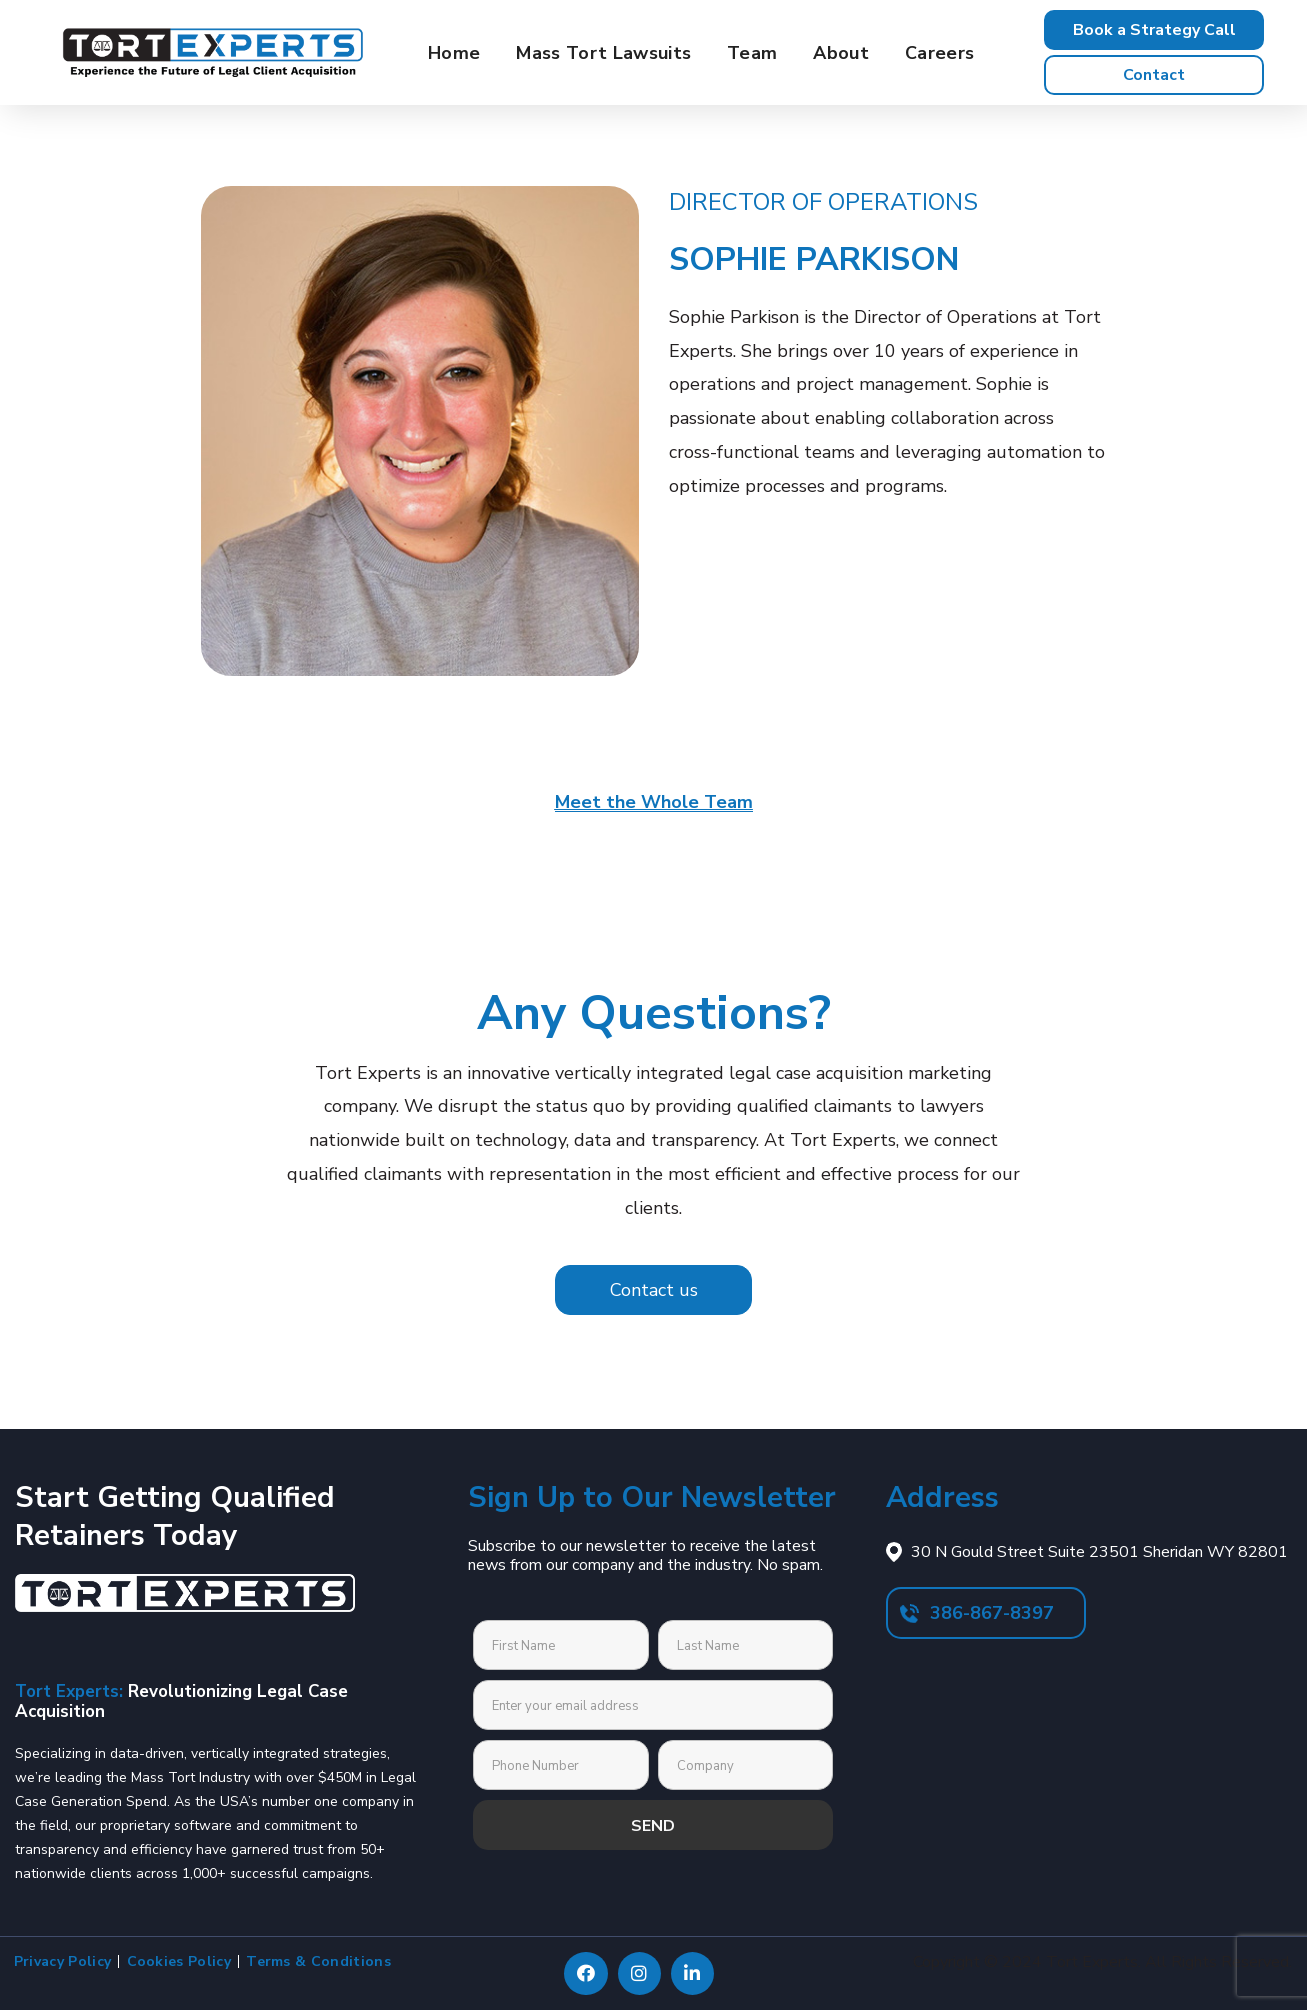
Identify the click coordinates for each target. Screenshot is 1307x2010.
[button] (1154, 30)
